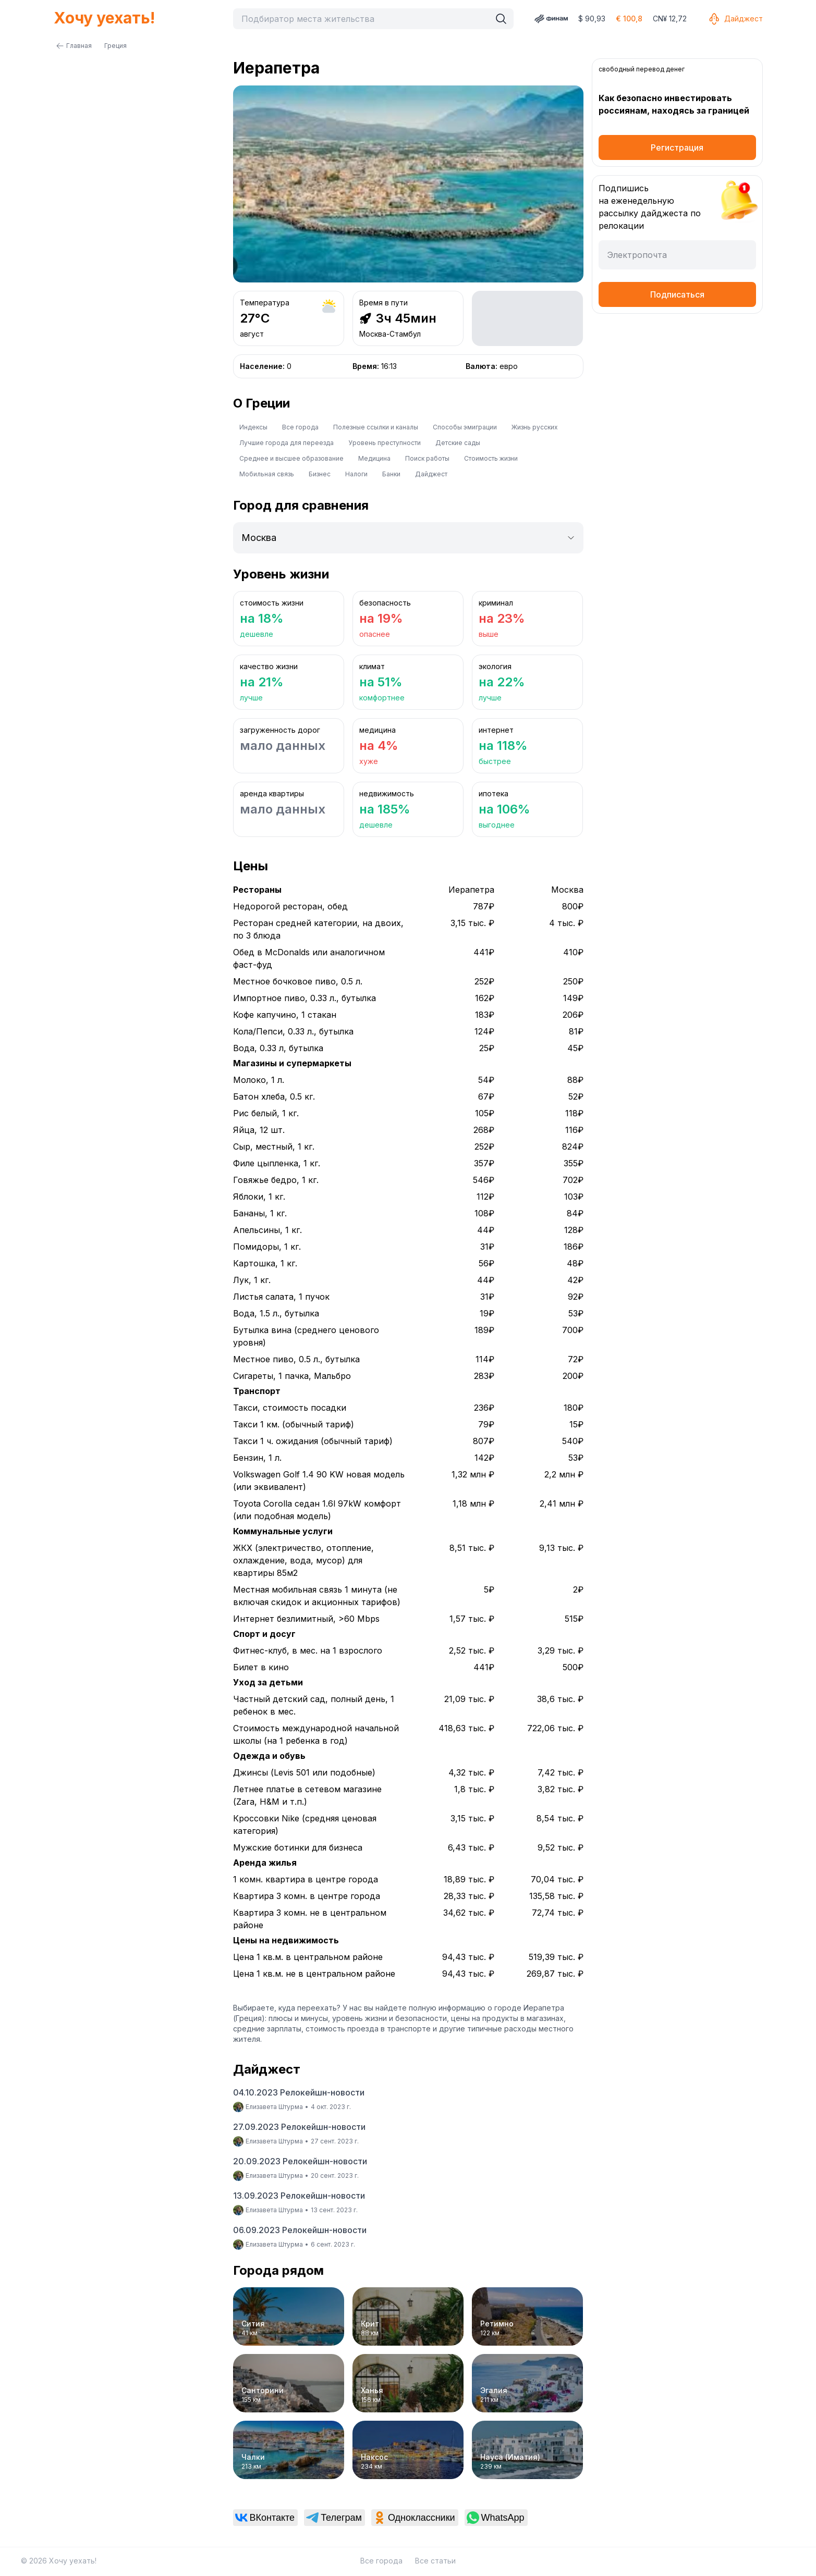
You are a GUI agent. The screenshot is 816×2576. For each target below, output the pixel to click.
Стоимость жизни (491, 458)
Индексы (253, 427)
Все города (300, 427)
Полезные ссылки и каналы (375, 427)
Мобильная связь (266, 474)
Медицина (374, 458)
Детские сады (457, 443)
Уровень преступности (384, 443)
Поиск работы (427, 458)
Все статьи (435, 2560)
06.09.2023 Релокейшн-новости (300, 2230)
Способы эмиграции (465, 427)
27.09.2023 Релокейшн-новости (299, 2127)
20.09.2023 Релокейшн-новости (300, 2161)
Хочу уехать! (104, 17)
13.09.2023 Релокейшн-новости (299, 2195)
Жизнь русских (534, 427)
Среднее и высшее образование (291, 458)
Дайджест (735, 19)
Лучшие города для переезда (286, 443)
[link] (265, 2517)
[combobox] (364, 19)
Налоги (356, 474)
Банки (391, 474)
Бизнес (320, 474)
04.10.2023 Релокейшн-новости (298, 2092)
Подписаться (677, 294)
